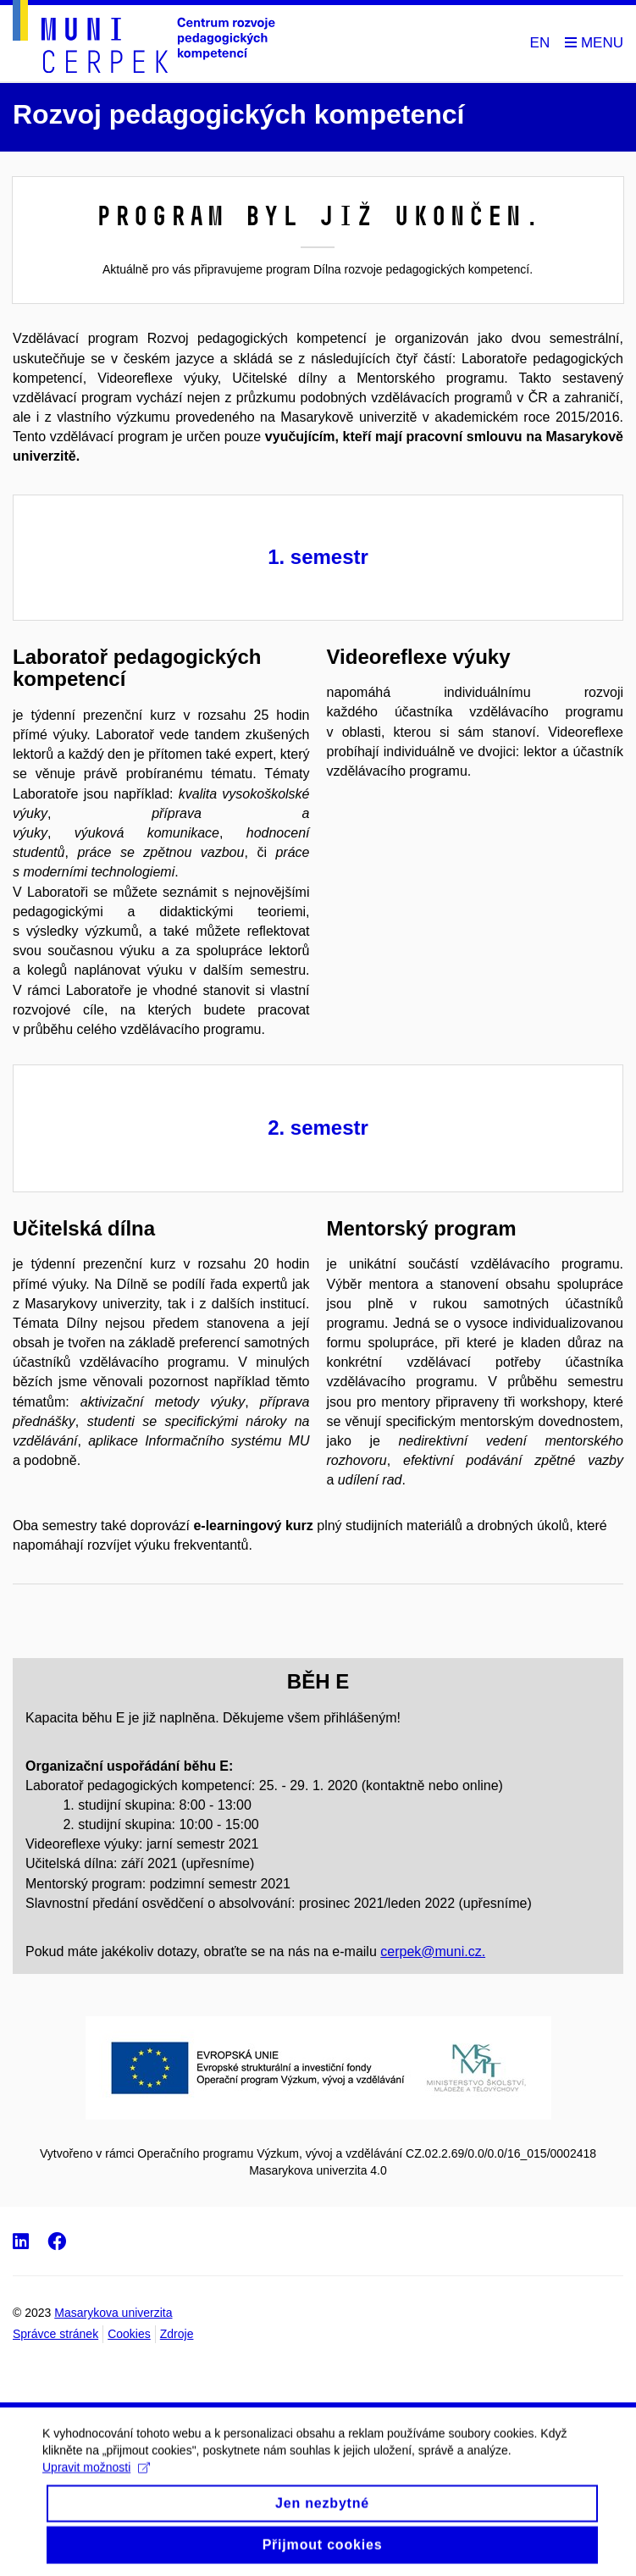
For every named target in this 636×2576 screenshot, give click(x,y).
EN (540, 43)
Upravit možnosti (96, 2481)
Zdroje (177, 2334)
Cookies (129, 2334)
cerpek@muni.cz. (432, 1951)
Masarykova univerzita (113, 2312)
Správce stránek (55, 2334)
